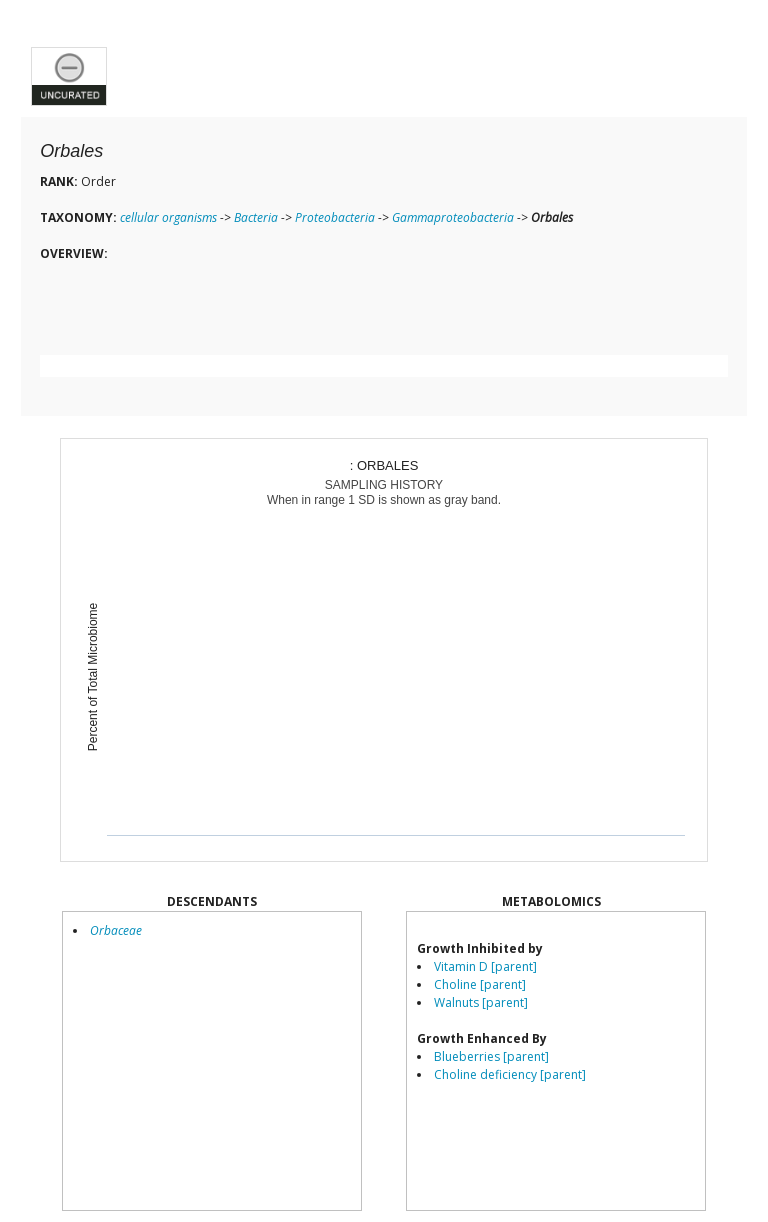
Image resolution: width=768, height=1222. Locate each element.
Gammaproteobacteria (453, 217)
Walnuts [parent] (481, 1002)
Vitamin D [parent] (485, 966)
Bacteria (256, 217)
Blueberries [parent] (491, 1056)
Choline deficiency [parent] (510, 1074)
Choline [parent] (480, 984)
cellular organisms (168, 217)
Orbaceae (116, 930)
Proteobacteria (335, 217)
